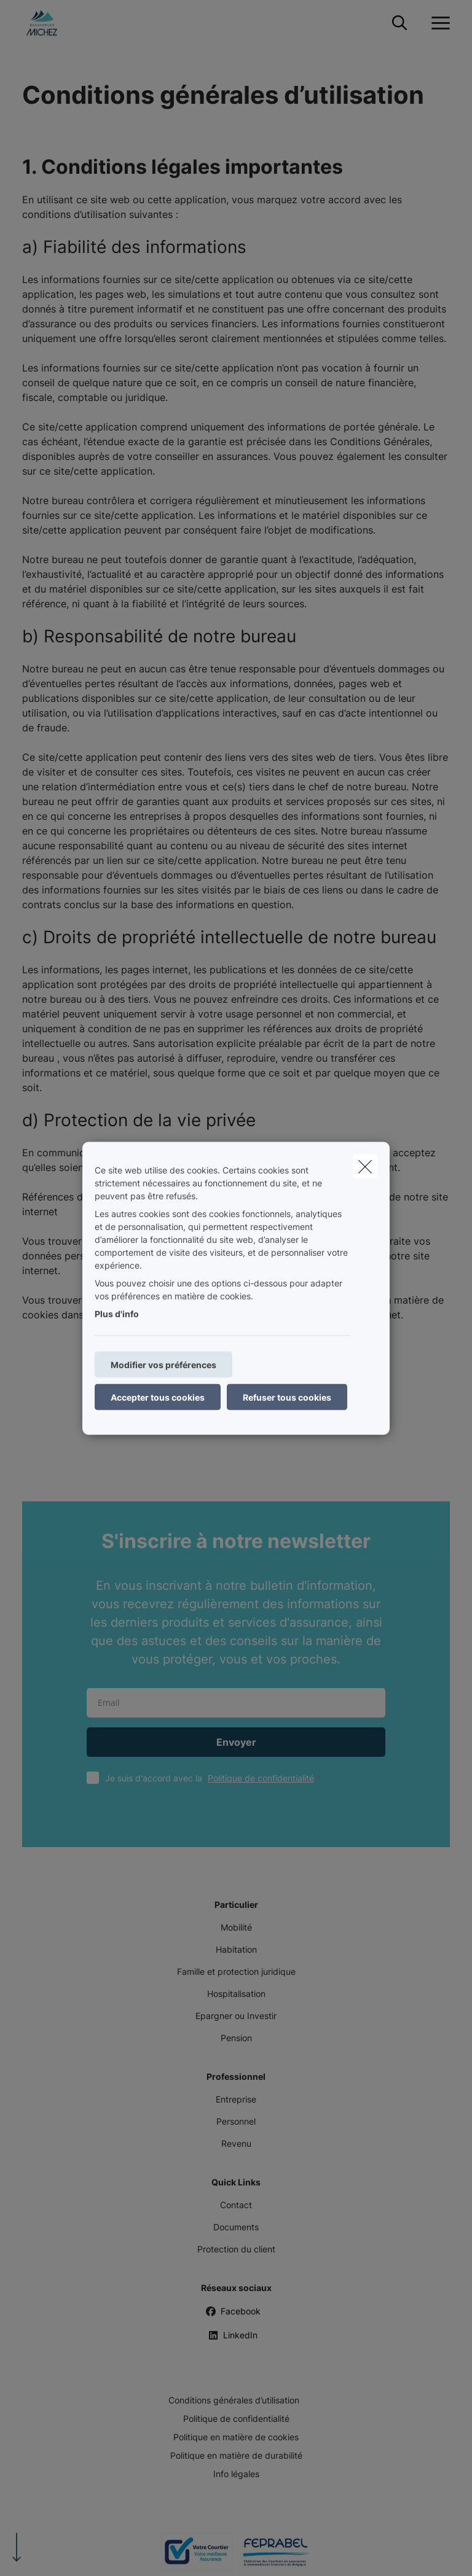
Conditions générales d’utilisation (233, 2400)
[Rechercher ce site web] (399, 23)
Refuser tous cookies (287, 1396)
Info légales (236, 2474)
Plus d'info (117, 1313)
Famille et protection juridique (236, 1971)
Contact (236, 2205)
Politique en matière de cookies (236, 2437)
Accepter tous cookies (158, 1396)
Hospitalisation (236, 1993)
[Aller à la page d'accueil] (49, 23)
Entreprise (236, 2099)
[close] (365, 1166)
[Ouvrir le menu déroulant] (437, 23)
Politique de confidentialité (261, 1778)
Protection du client (236, 2249)
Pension (236, 2038)
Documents (236, 2227)
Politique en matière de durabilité (236, 2455)
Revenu (236, 2143)
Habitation (236, 1949)
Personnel (236, 2121)
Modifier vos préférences (163, 1364)
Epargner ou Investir (236, 2015)
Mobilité (236, 1927)
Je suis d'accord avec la (215, 1778)
